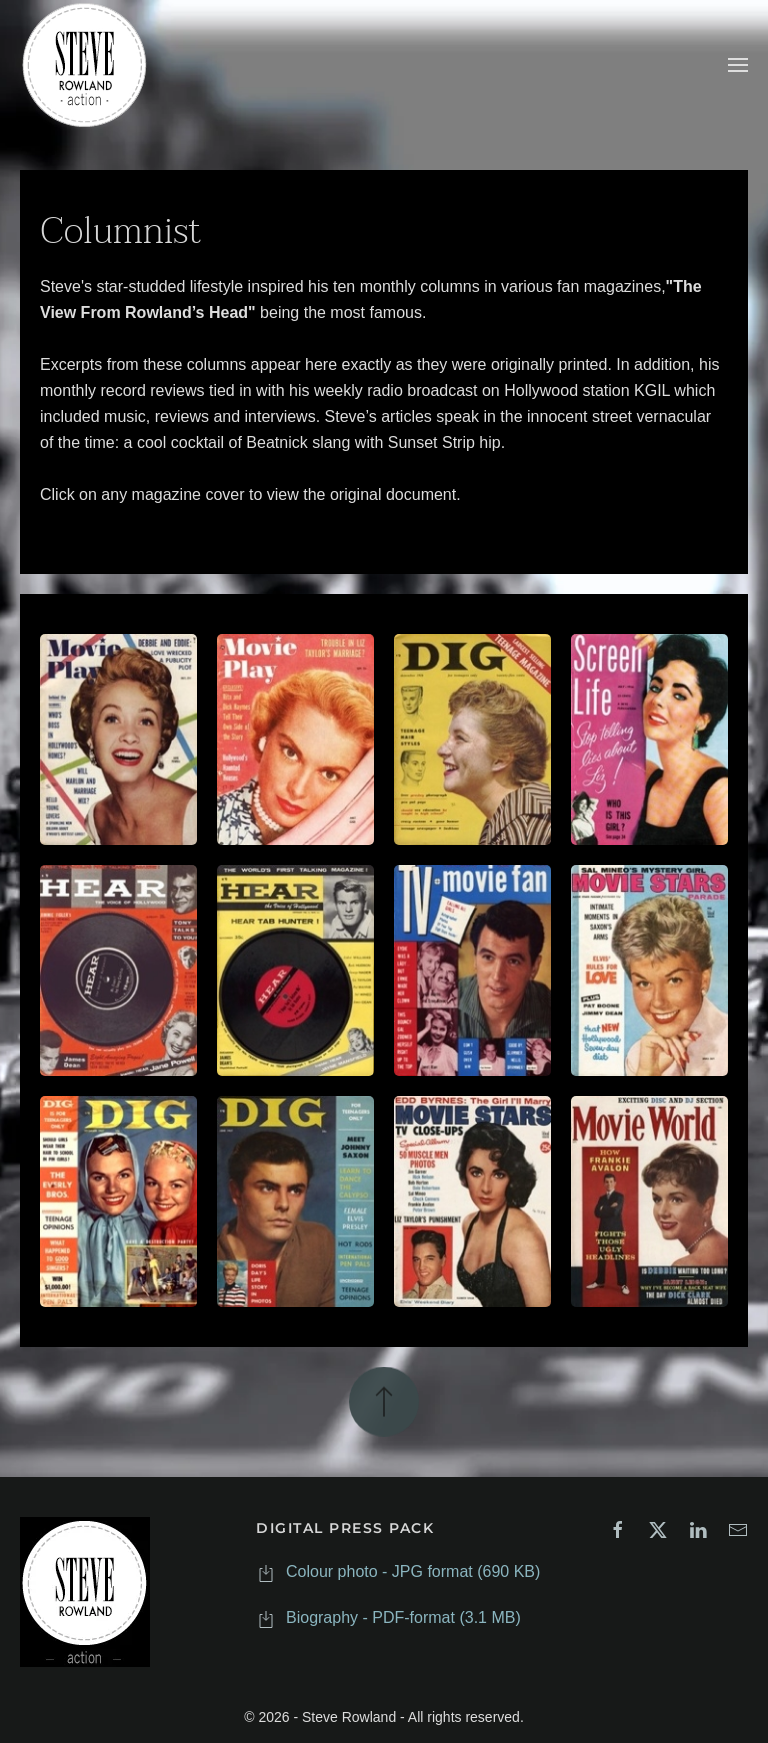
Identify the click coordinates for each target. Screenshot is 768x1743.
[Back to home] (85, 65)
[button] (738, 65)
